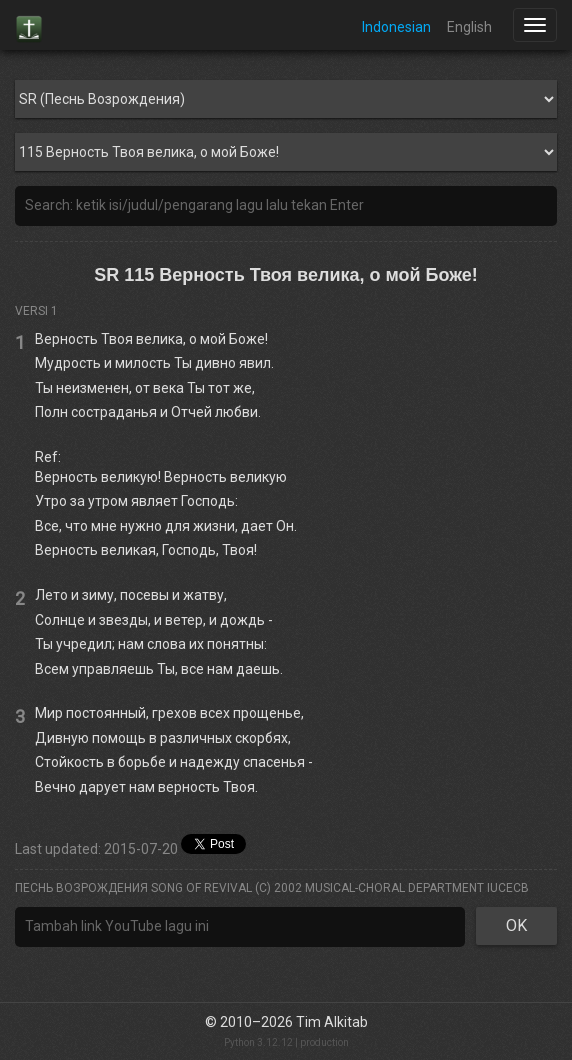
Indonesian (396, 27)
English (469, 27)
